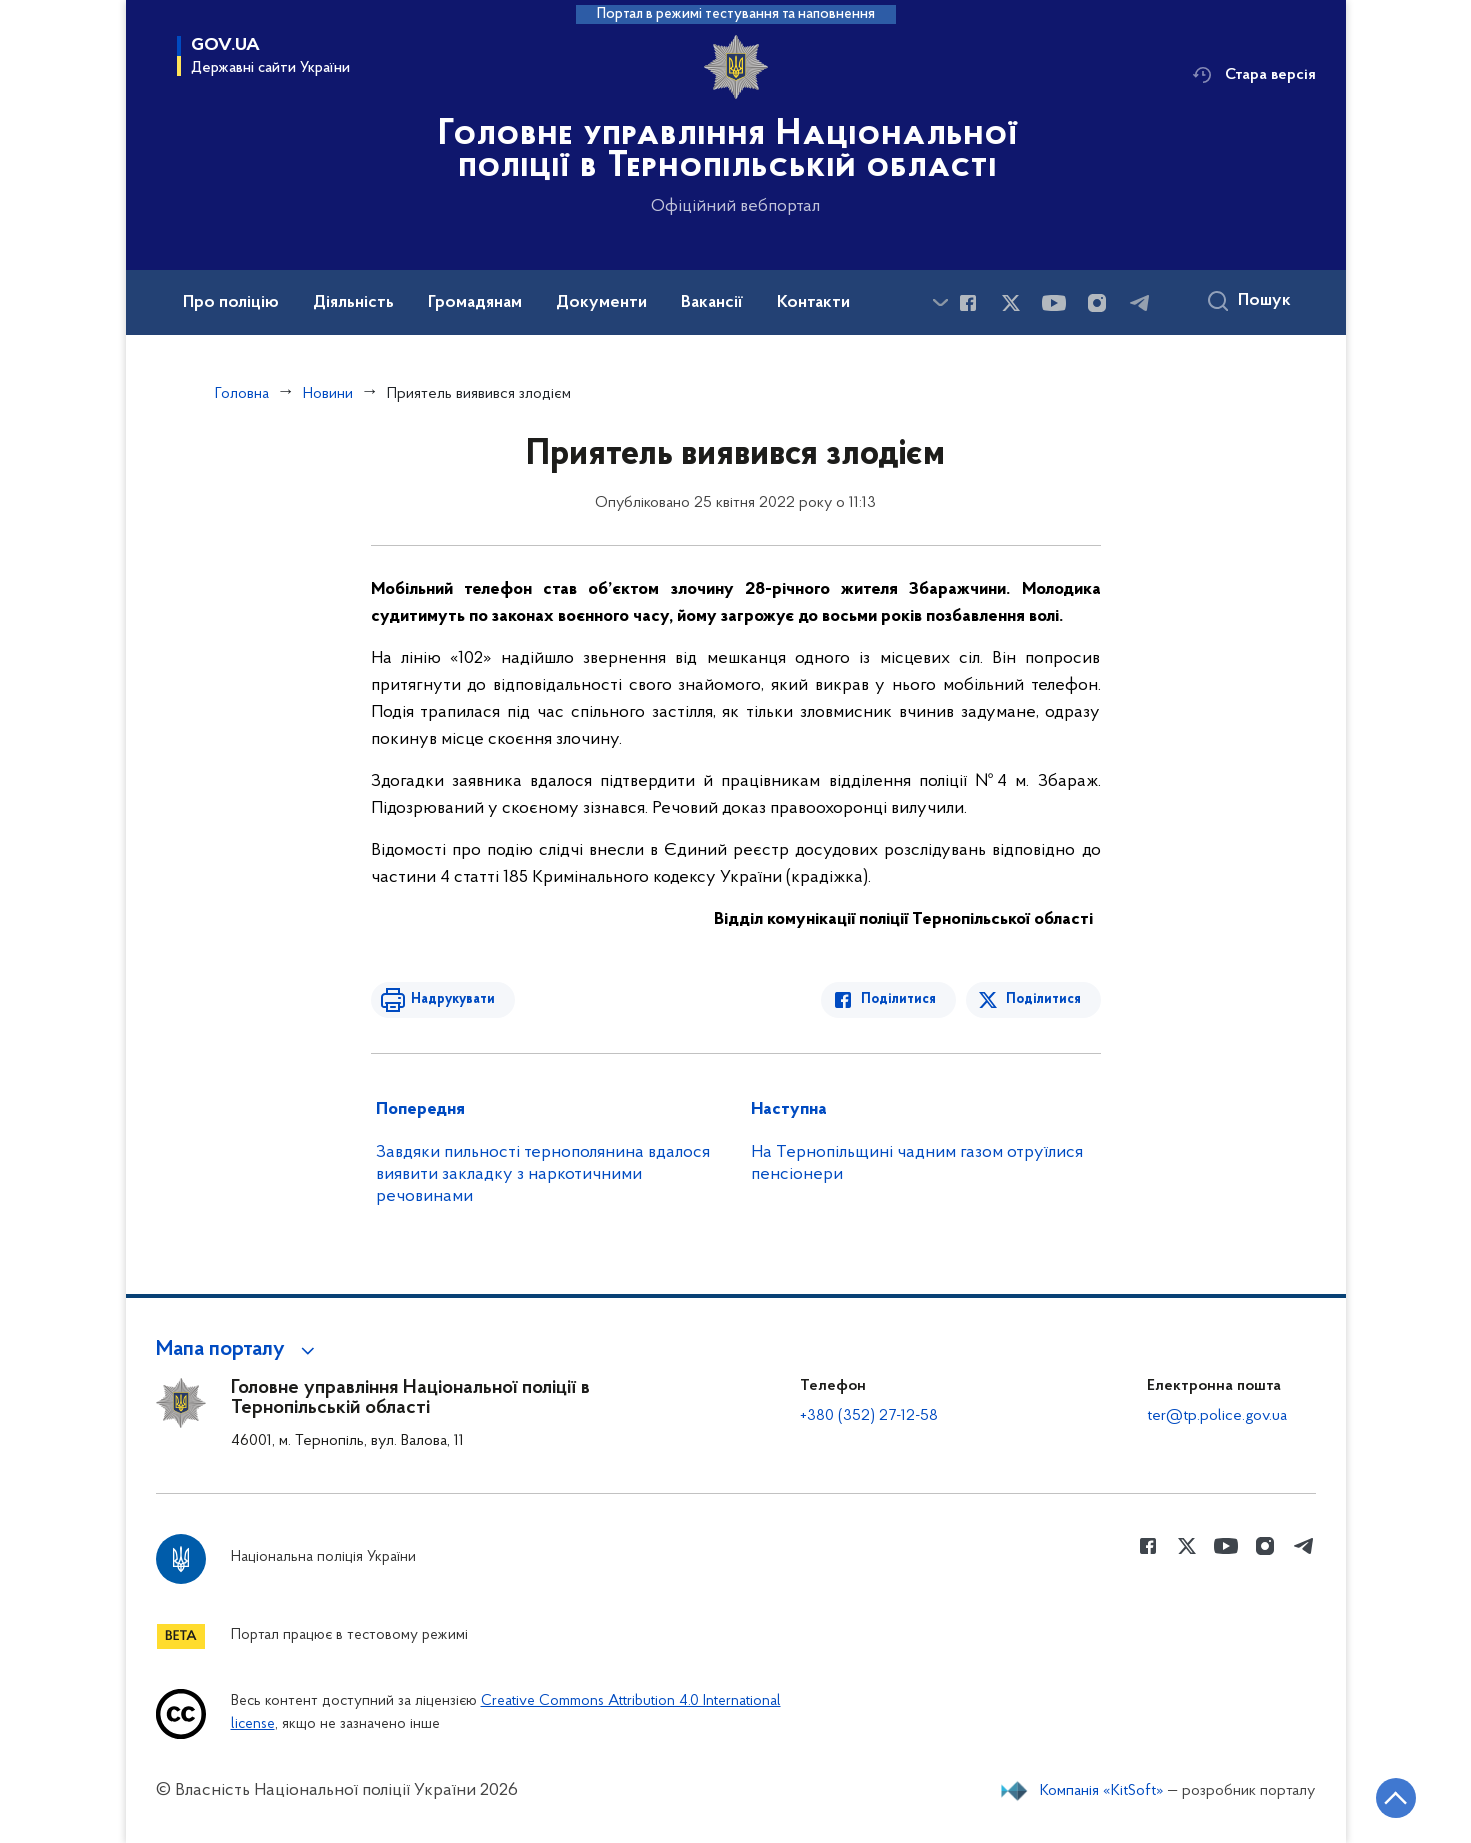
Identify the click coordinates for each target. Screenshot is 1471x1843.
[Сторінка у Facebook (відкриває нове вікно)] (968, 303)
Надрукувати (453, 999)
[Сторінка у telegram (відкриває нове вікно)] (1140, 303)
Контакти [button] (813, 303)
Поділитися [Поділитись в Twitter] (1043, 999)
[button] (238, 1350)
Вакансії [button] (712, 303)
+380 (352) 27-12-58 (869, 1416)
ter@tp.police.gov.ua (1217, 1416)
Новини (328, 394)
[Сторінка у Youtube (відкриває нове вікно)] (1054, 303)
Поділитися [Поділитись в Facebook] (898, 999)
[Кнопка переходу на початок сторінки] (1396, 1798)
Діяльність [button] (353, 303)
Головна (242, 394)
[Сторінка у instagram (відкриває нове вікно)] (1097, 303)
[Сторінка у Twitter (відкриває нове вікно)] (1011, 303)
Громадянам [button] (475, 303)
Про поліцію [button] (231, 303)
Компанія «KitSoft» (1102, 1791)
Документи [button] (601, 303)
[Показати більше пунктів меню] (941, 302)
